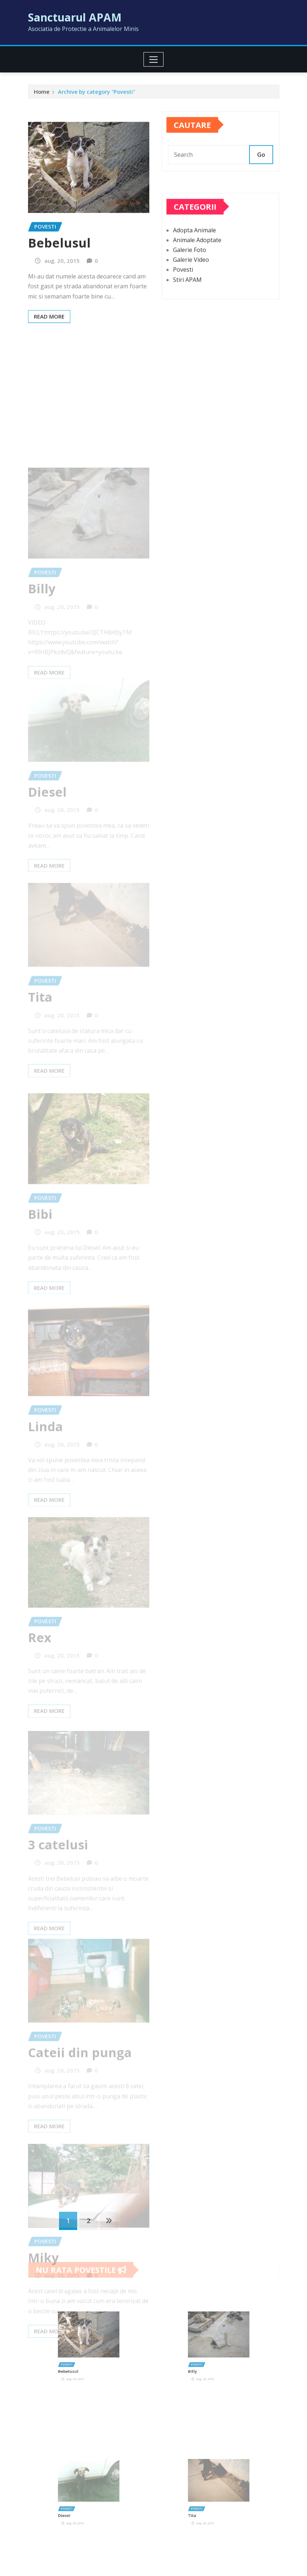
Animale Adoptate (197, 261)
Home (42, 94)
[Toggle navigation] (153, 59)
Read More (49, 355)
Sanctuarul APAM (75, 17)
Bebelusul (59, 282)
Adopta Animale (194, 251)
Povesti (183, 291)
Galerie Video (191, 281)
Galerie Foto (189, 271)
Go (261, 166)
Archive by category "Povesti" (96, 94)
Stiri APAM (187, 300)
